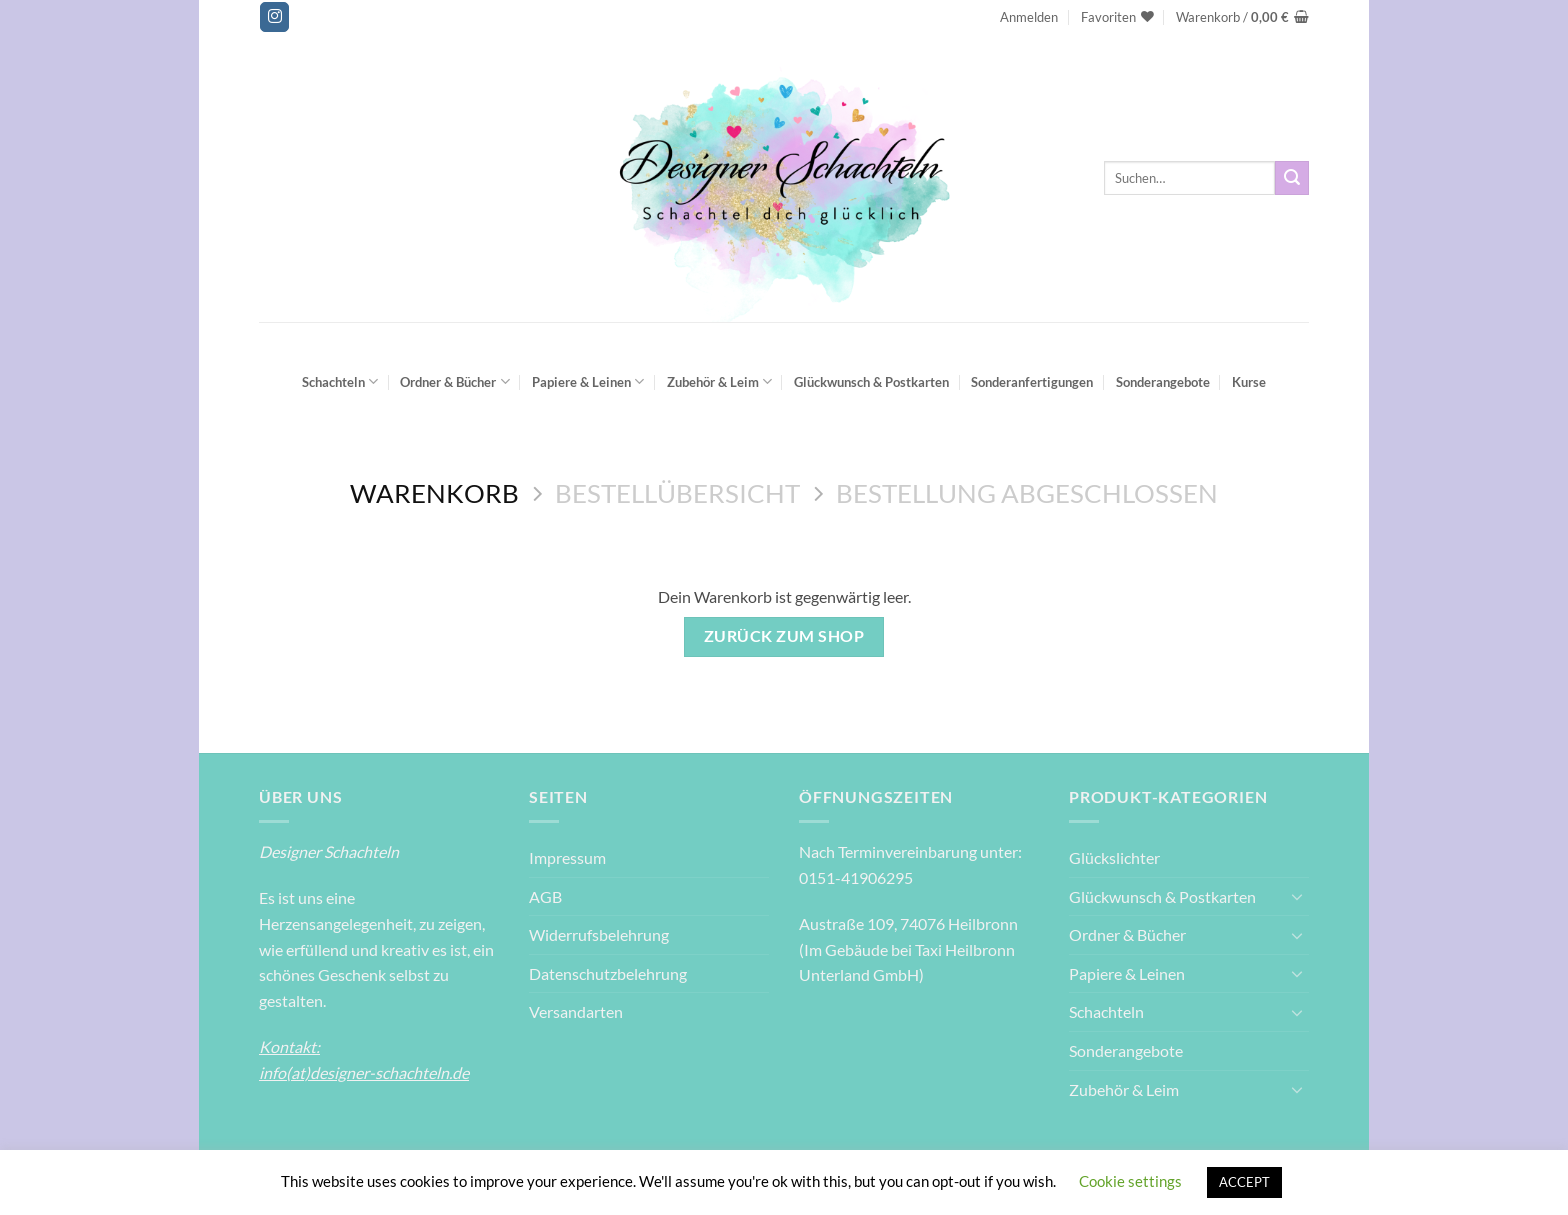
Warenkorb (434, 493)
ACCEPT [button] (1244, 1182)
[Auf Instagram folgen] (274, 17)
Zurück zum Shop (784, 636)
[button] (1029, 17)
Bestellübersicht (677, 493)
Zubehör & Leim (719, 381)
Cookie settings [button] (1130, 1181)
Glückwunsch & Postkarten (871, 382)
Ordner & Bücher (454, 381)
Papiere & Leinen (588, 381)
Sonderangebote (1163, 382)
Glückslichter (1114, 857)
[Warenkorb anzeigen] (1242, 17)
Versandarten (576, 1011)
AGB (545, 896)
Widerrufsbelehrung (599, 934)
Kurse (1249, 382)
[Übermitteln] (1292, 178)
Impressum (567, 857)
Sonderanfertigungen (1032, 382)
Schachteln (340, 381)
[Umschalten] (1297, 896)
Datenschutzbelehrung (608, 973)
